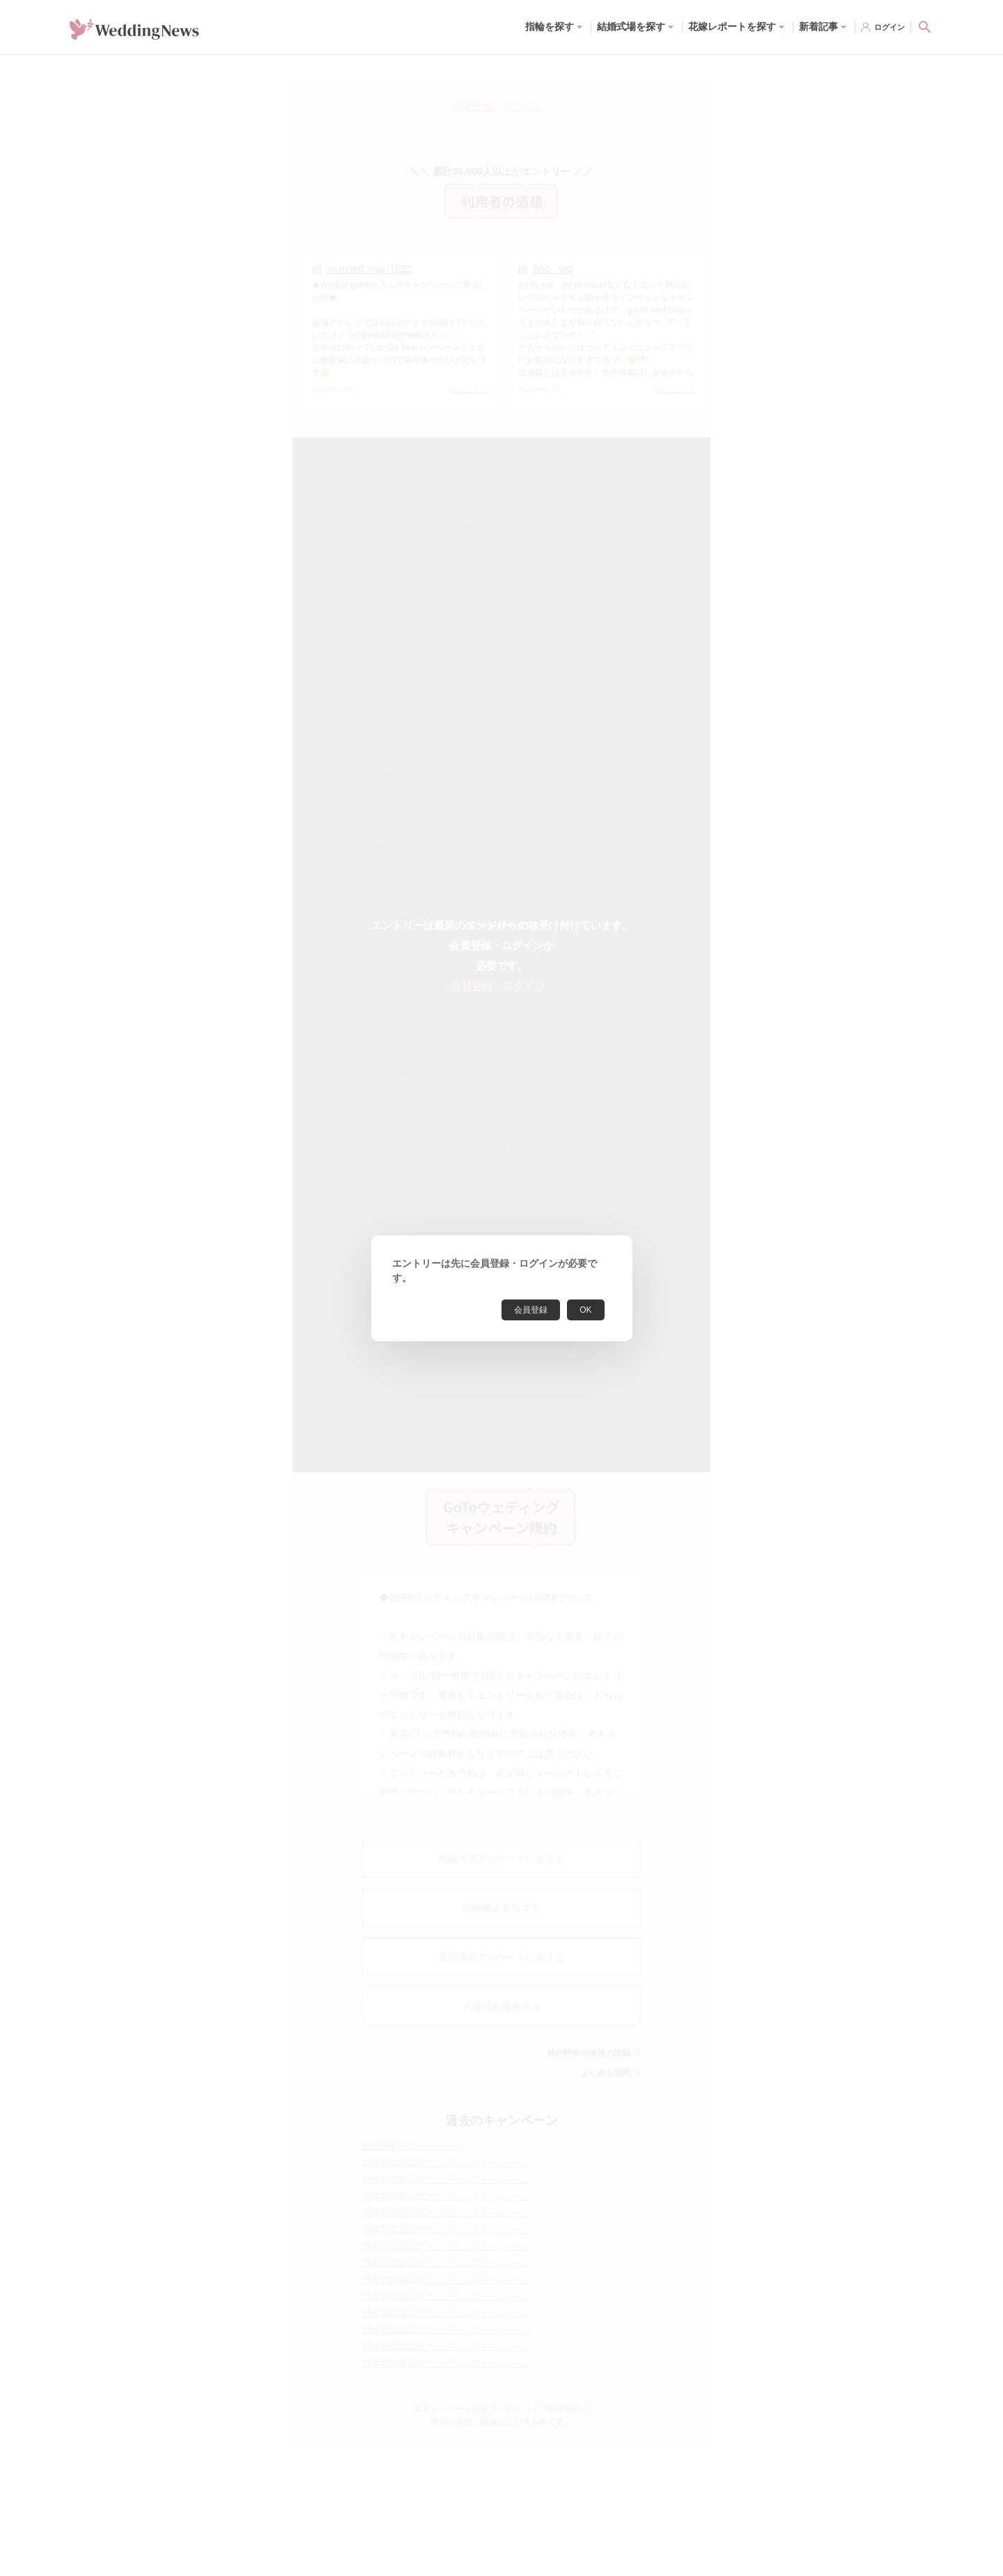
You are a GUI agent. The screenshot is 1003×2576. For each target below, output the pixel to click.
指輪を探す (549, 26)
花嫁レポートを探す (732, 26)
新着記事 (818, 26)
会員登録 (530, 1310)
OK (585, 1310)
